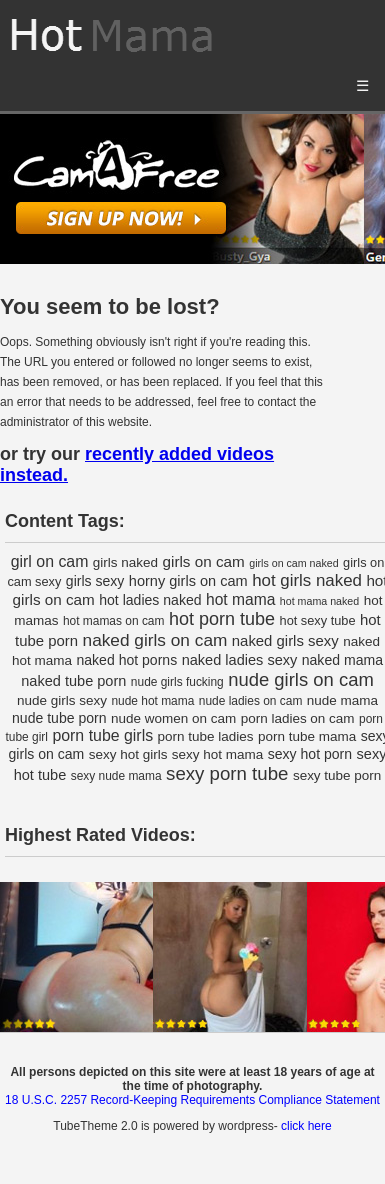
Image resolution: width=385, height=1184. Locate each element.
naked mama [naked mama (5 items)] (342, 660)
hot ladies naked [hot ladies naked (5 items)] (150, 600)
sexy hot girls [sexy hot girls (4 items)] (128, 754)
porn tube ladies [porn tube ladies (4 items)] (206, 736)
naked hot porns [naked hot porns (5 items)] (126, 660)
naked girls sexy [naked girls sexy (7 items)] (285, 641)
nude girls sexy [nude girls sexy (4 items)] (62, 700)
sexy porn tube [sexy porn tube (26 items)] (227, 773)
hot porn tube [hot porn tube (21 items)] (222, 619)
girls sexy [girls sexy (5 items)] (95, 581)
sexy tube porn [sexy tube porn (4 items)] (337, 775)
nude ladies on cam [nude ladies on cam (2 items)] (251, 701)
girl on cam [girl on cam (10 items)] (50, 561)
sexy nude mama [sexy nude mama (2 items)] (116, 776)
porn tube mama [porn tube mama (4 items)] (307, 736)
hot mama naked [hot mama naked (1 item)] (319, 601)
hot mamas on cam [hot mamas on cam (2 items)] (114, 621)
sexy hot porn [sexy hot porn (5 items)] (310, 754)
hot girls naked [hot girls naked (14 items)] (307, 580)
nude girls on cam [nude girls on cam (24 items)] (301, 679)
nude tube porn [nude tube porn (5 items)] (59, 718)
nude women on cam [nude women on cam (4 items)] (173, 718)
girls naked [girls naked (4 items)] (125, 562)
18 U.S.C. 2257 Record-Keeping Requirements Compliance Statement (192, 1100)
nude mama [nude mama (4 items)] (342, 700)
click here (306, 1126)
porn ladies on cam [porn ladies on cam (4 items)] (298, 718)
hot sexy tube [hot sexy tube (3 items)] (318, 620)
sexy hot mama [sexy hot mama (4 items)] (217, 754)
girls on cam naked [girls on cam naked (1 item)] (293, 563)
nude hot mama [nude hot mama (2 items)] (152, 701)
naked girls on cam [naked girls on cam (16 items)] (155, 640)
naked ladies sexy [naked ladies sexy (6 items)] (240, 660)
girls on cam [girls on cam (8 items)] (204, 561)
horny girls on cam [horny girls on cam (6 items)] (188, 581)
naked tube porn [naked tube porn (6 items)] (73, 681)
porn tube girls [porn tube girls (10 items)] (102, 735)
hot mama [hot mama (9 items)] (240, 599)
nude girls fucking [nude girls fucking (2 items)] (177, 682)
